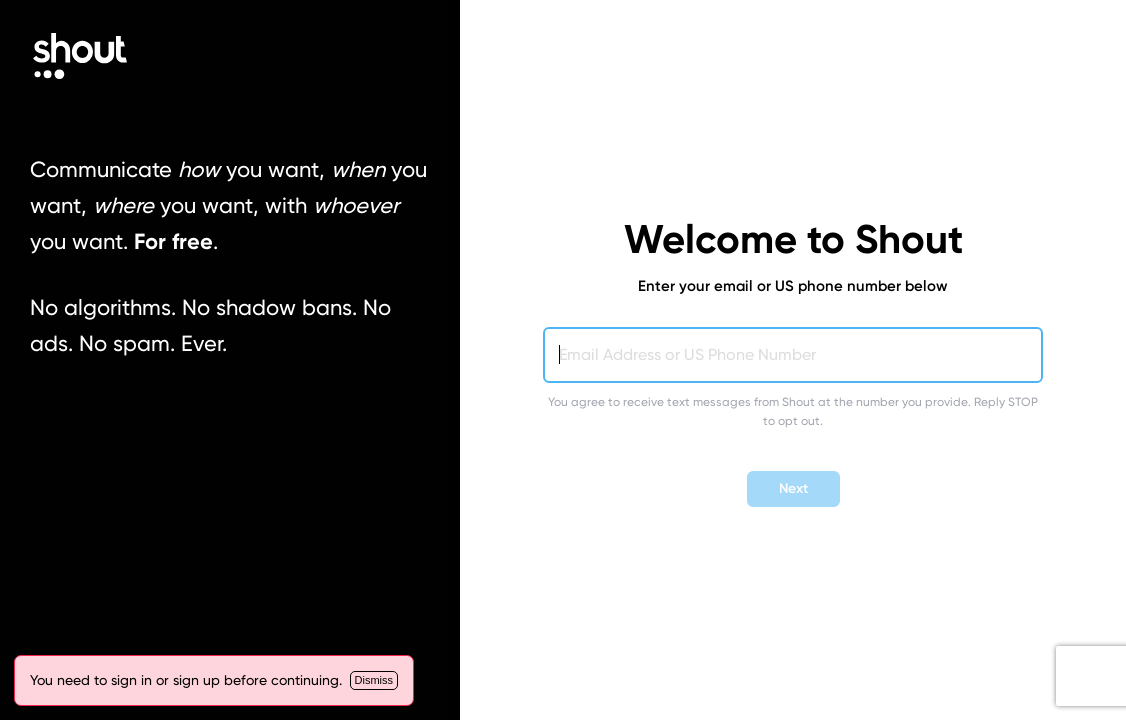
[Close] (374, 680)
